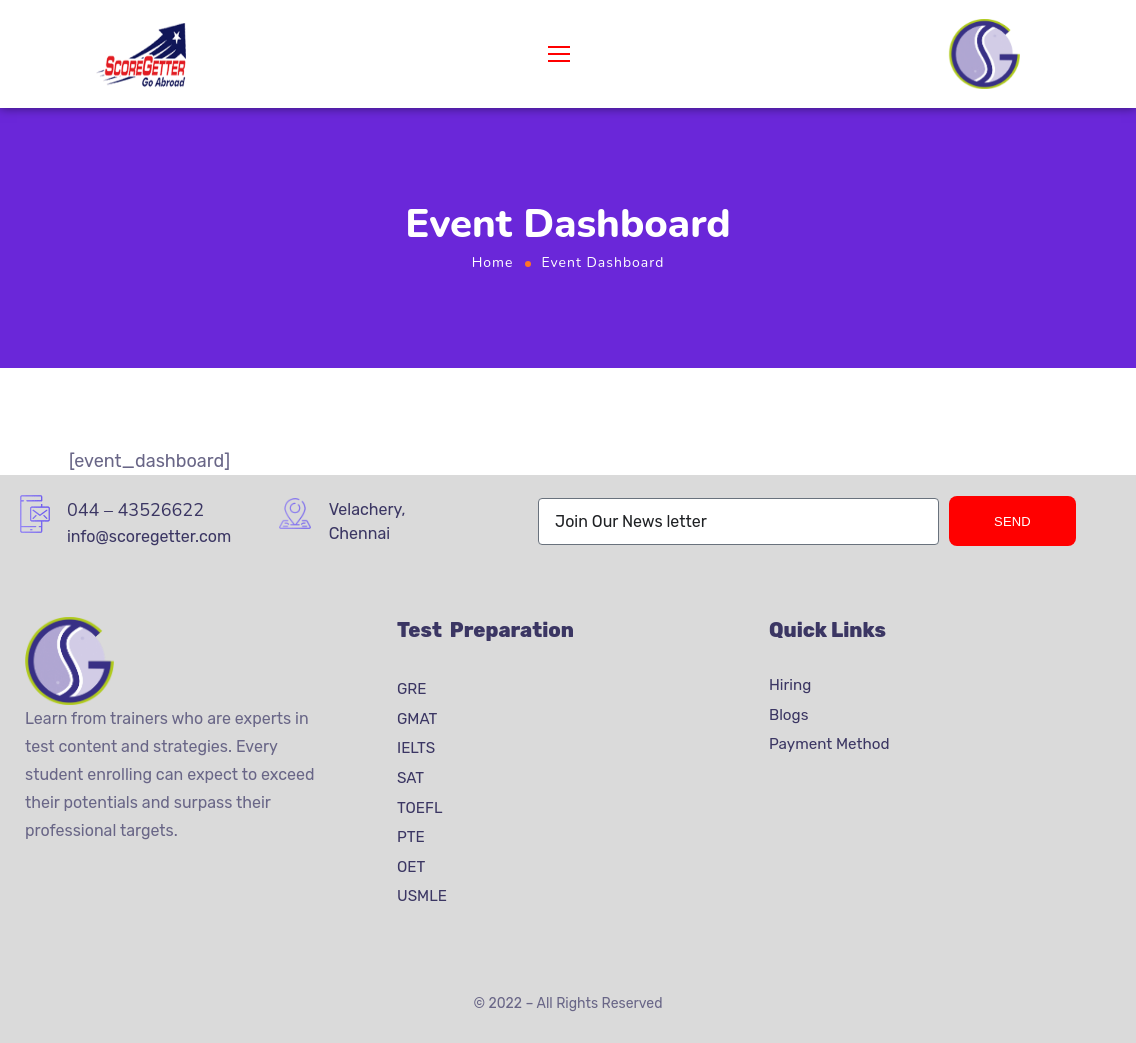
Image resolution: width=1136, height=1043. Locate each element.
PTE (411, 837)
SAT (410, 778)
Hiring (790, 685)
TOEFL (420, 807)
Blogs (788, 715)
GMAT (417, 719)
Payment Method (829, 744)
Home (493, 262)
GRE (412, 689)
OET (411, 867)
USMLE (422, 896)
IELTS (416, 748)
